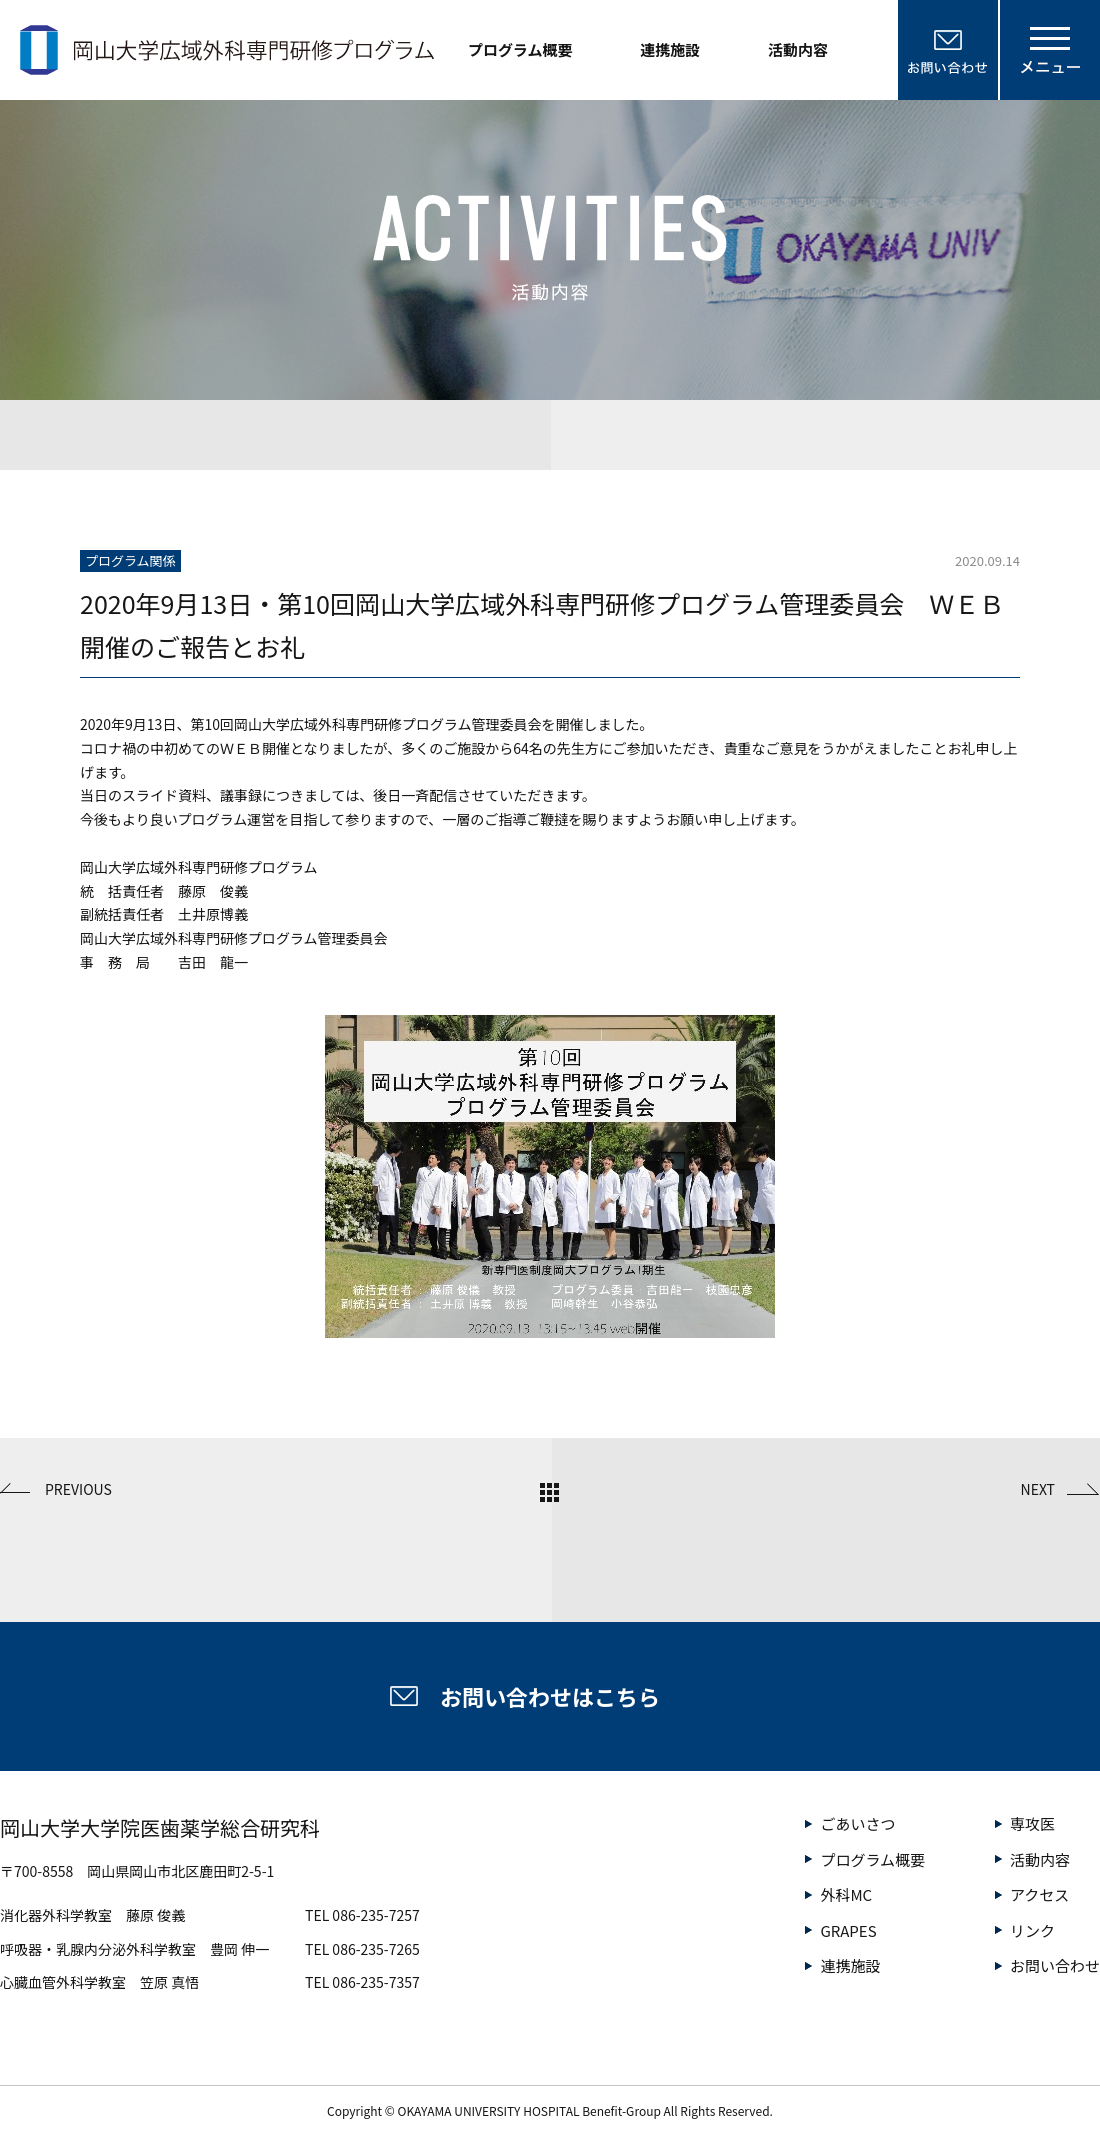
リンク (1032, 1930)
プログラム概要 (520, 49)
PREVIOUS (78, 1489)
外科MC (846, 1894)
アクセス (1039, 1894)
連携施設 (670, 49)
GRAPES (848, 1930)
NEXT (1038, 1489)
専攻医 (1032, 1823)
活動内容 (798, 49)
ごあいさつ (857, 1823)
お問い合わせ (1055, 1965)
